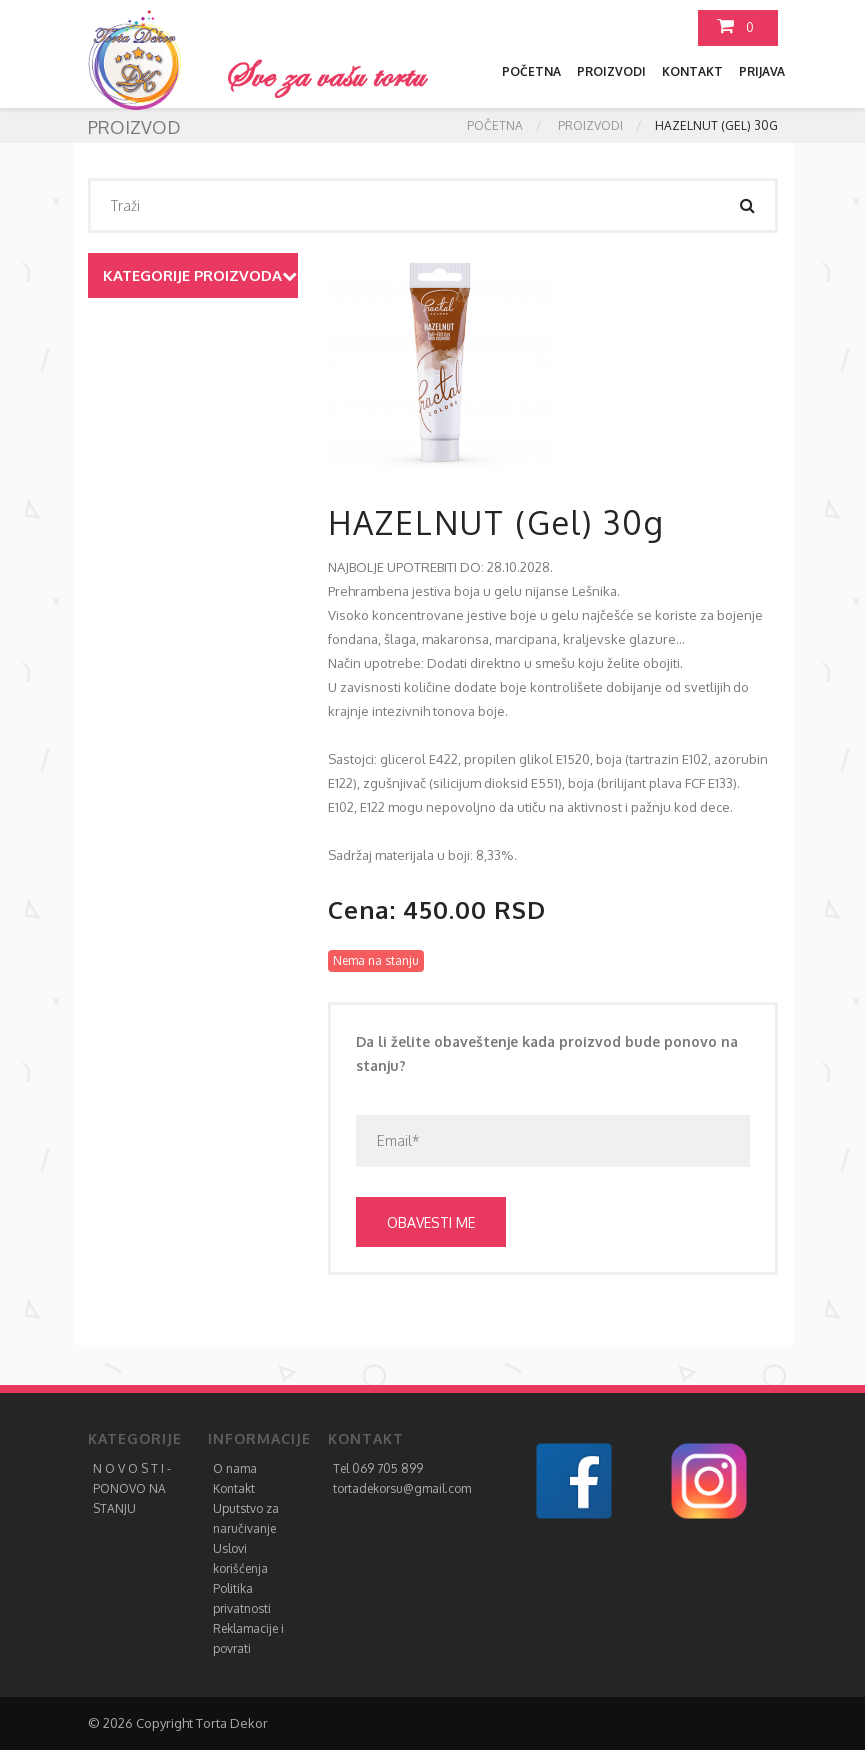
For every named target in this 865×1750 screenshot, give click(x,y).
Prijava (762, 71)
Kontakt (692, 71)
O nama (235, 1468)
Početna (531, 71)
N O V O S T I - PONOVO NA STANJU (132, 1488)
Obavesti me (431, 1222)
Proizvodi (611, 71)
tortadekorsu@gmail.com (402, 1488)
